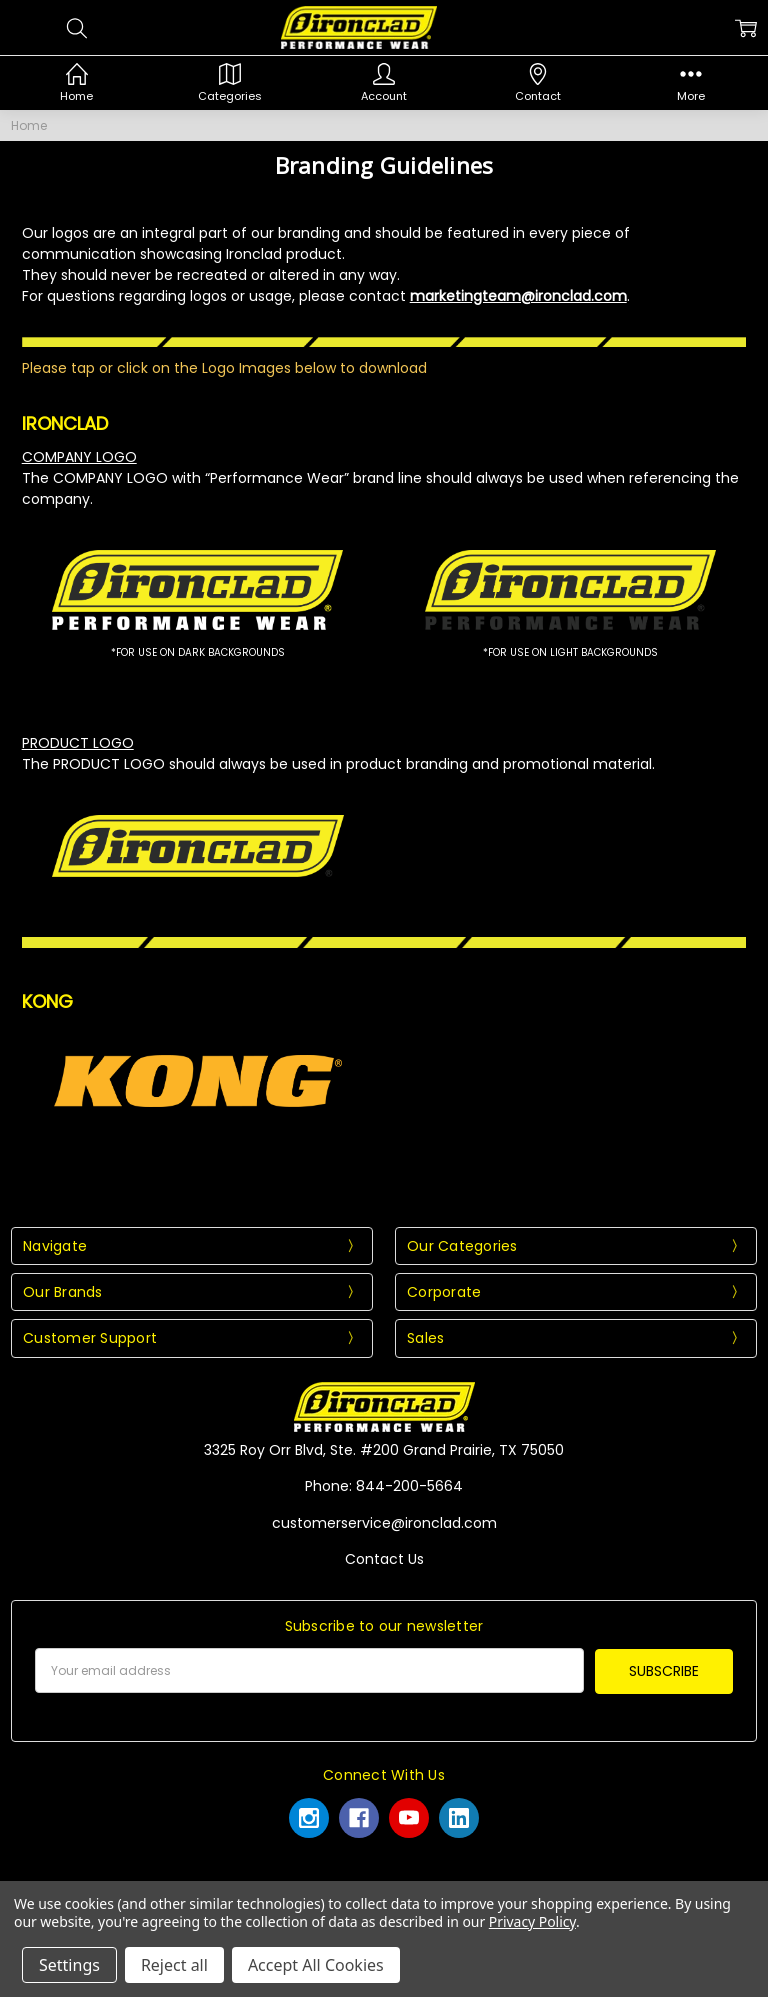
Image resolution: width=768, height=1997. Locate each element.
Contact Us (384, 1559)
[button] (197, 590)
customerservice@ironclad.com (384, 1523)
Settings (69, 1965)
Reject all (174, 1965)
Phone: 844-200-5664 (384, 1486)
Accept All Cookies (316, 1965)
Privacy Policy (532, 1921)
